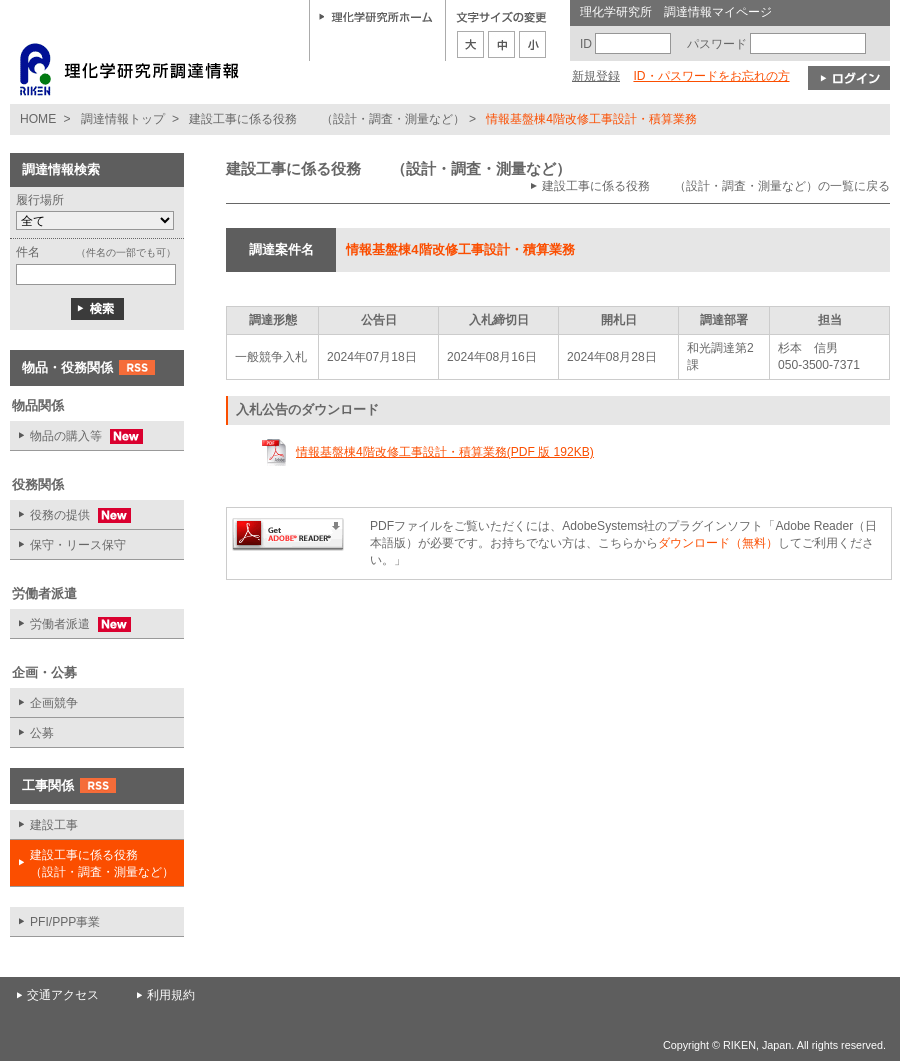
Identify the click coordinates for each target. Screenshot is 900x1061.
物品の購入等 (76, 436)
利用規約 (171, 995)
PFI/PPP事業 (65, 922)
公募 (42, 733)
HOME (38, 119)
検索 (97, 309)
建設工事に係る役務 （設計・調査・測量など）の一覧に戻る (716, 186)
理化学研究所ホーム (376, 16)
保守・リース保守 (78, 545)
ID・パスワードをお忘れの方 (711, 76)
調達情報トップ (123, 119)
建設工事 (54, 825)
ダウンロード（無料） (718, 543)
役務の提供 (70, 515)
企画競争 (54, 703)
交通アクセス (63, 995)
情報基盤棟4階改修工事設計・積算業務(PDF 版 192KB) (445, 452)
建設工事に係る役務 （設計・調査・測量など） (327, 119)
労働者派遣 (70, 624)
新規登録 (596, 76)
